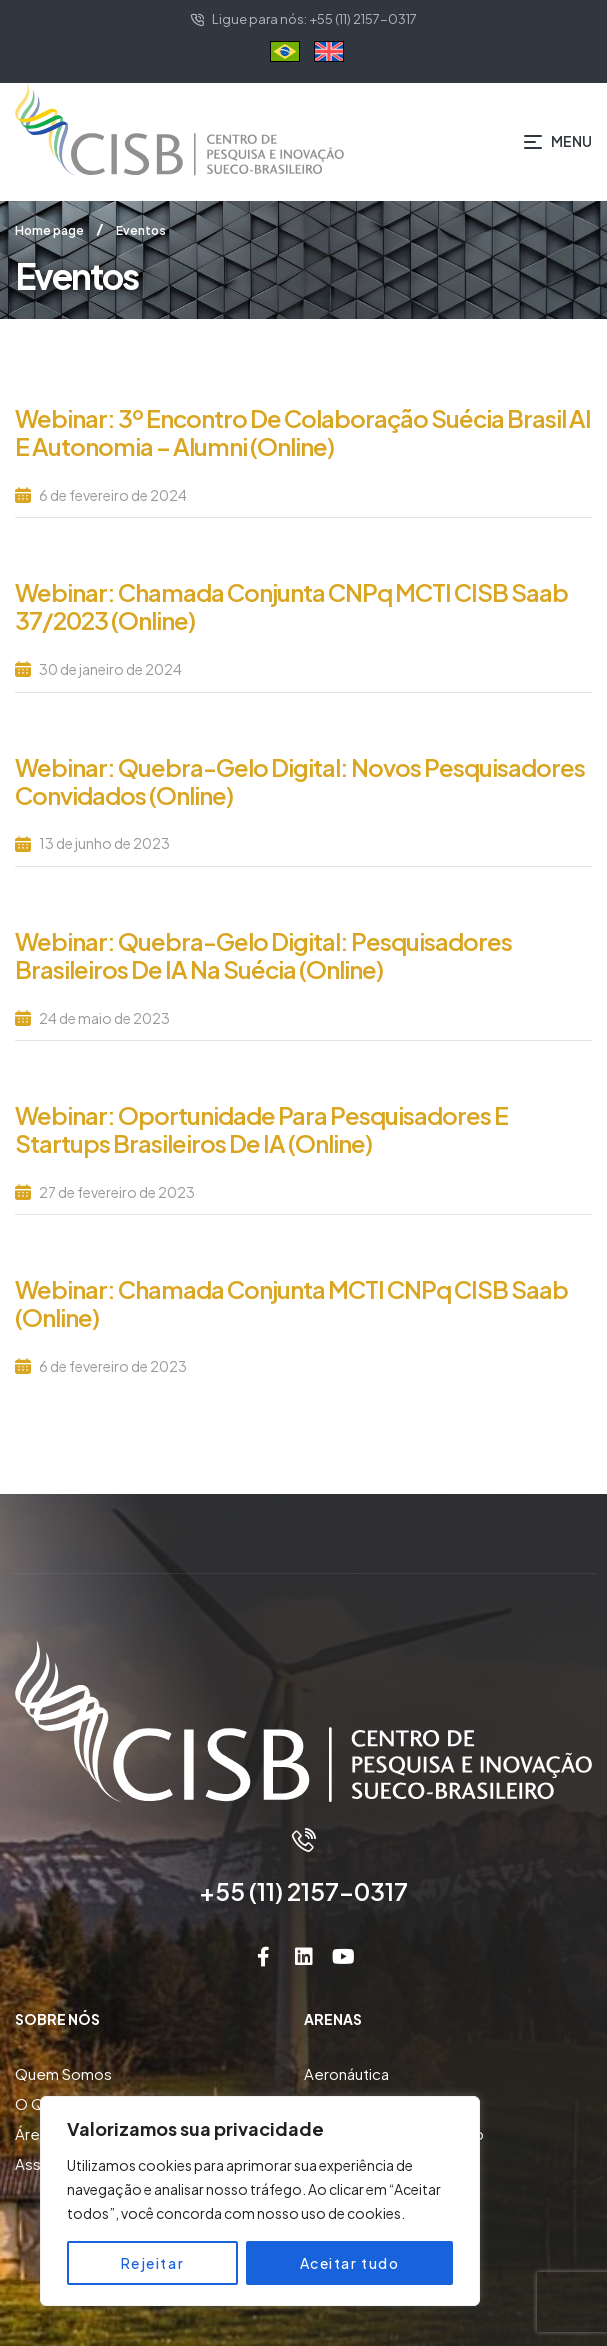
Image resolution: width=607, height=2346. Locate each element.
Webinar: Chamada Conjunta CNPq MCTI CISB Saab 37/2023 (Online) (291, 606)
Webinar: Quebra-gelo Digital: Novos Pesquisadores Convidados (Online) (300, 781)
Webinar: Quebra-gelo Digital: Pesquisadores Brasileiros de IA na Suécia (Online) (263, 955)
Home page (49, 230)
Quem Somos (63, 2073)
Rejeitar (152, 2263)
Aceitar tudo (349, 2263)
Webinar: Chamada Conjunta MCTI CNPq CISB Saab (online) (291, 1303)
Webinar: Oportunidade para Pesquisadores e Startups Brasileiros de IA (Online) (261, 1129)
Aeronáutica (346, 2073)
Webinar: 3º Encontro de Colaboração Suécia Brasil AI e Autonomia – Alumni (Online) (303, 432)
